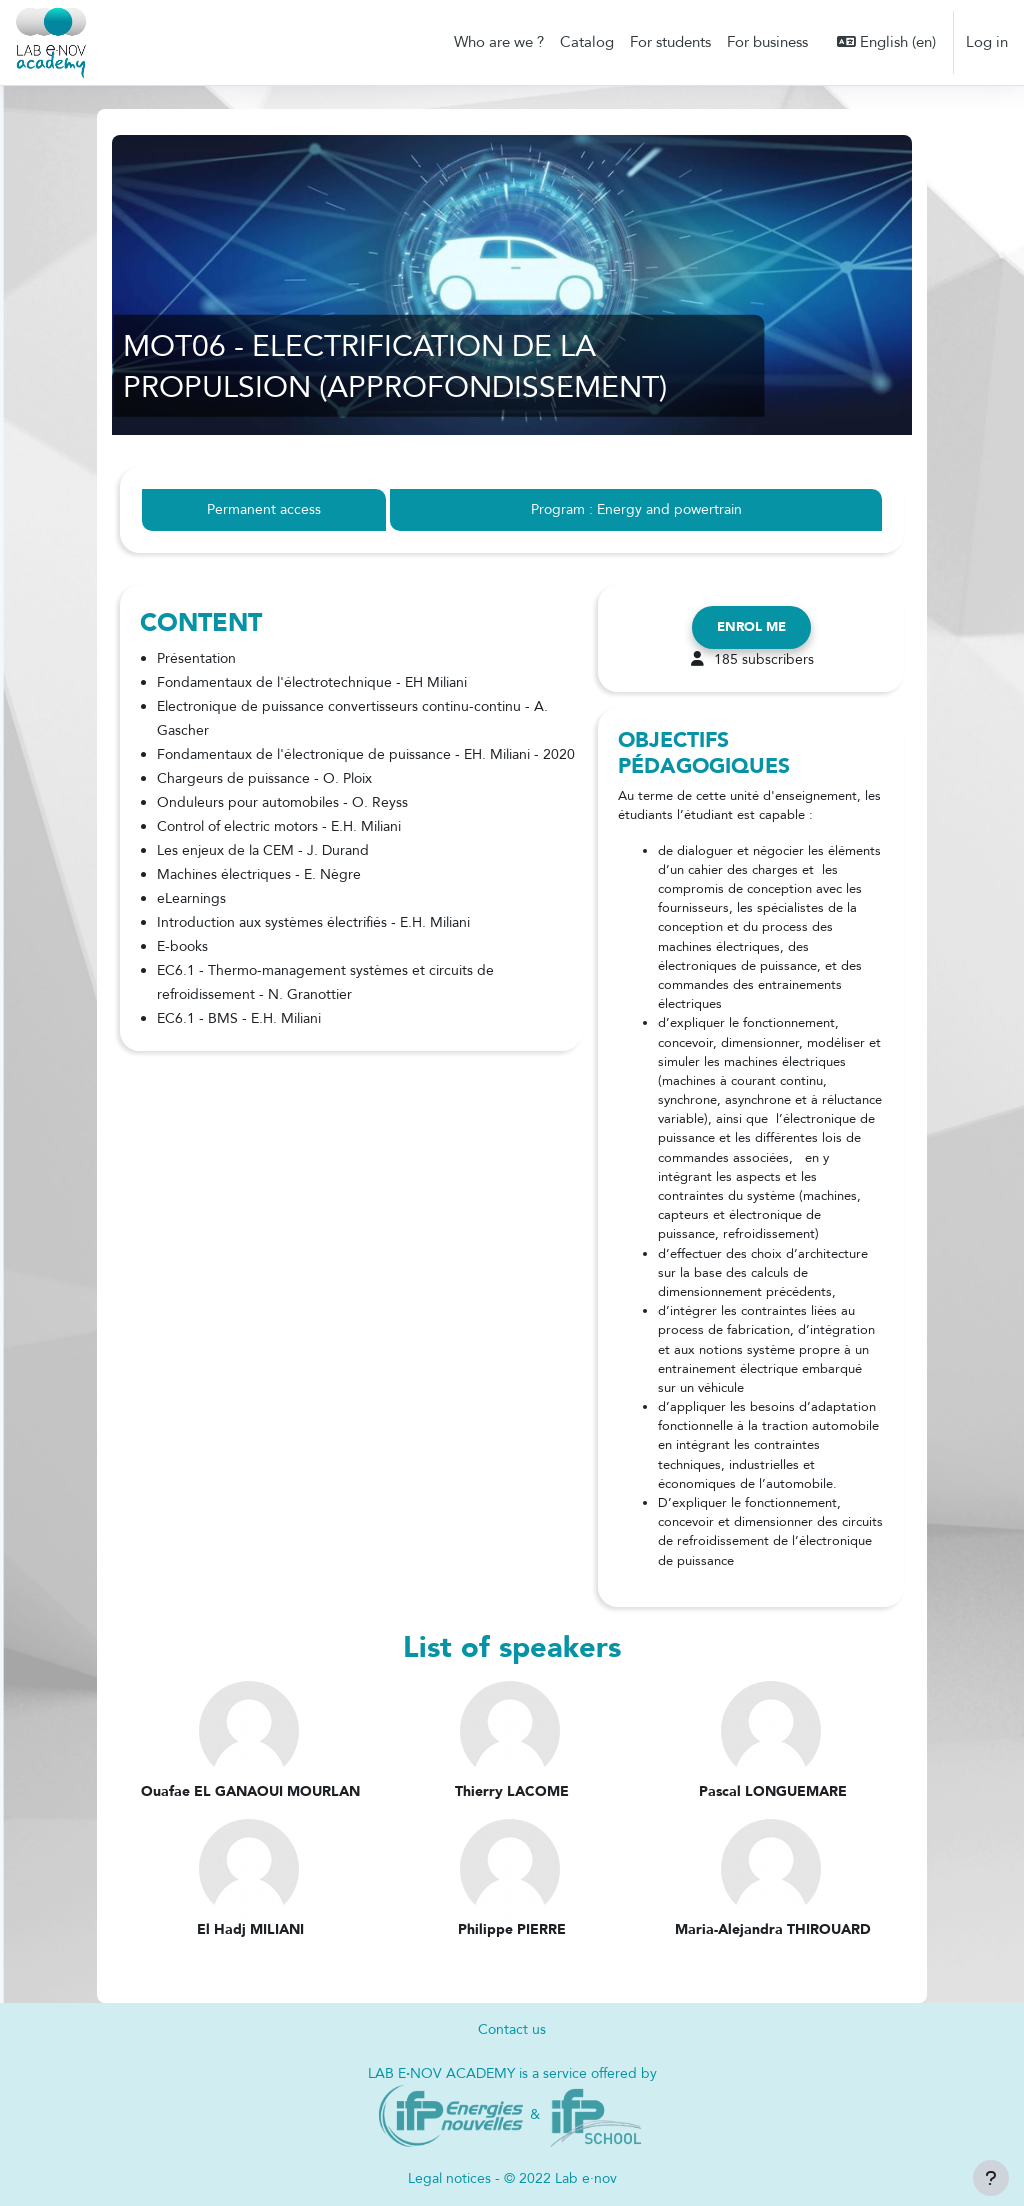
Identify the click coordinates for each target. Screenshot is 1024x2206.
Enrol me (751, 627)
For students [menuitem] (670, 42)
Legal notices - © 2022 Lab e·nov (512, 2179)
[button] (886, 42)
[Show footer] (991, 2178)
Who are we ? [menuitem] (499, 42)
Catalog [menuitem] (587, 42)
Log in (987, 42)
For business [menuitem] (767, 42)
